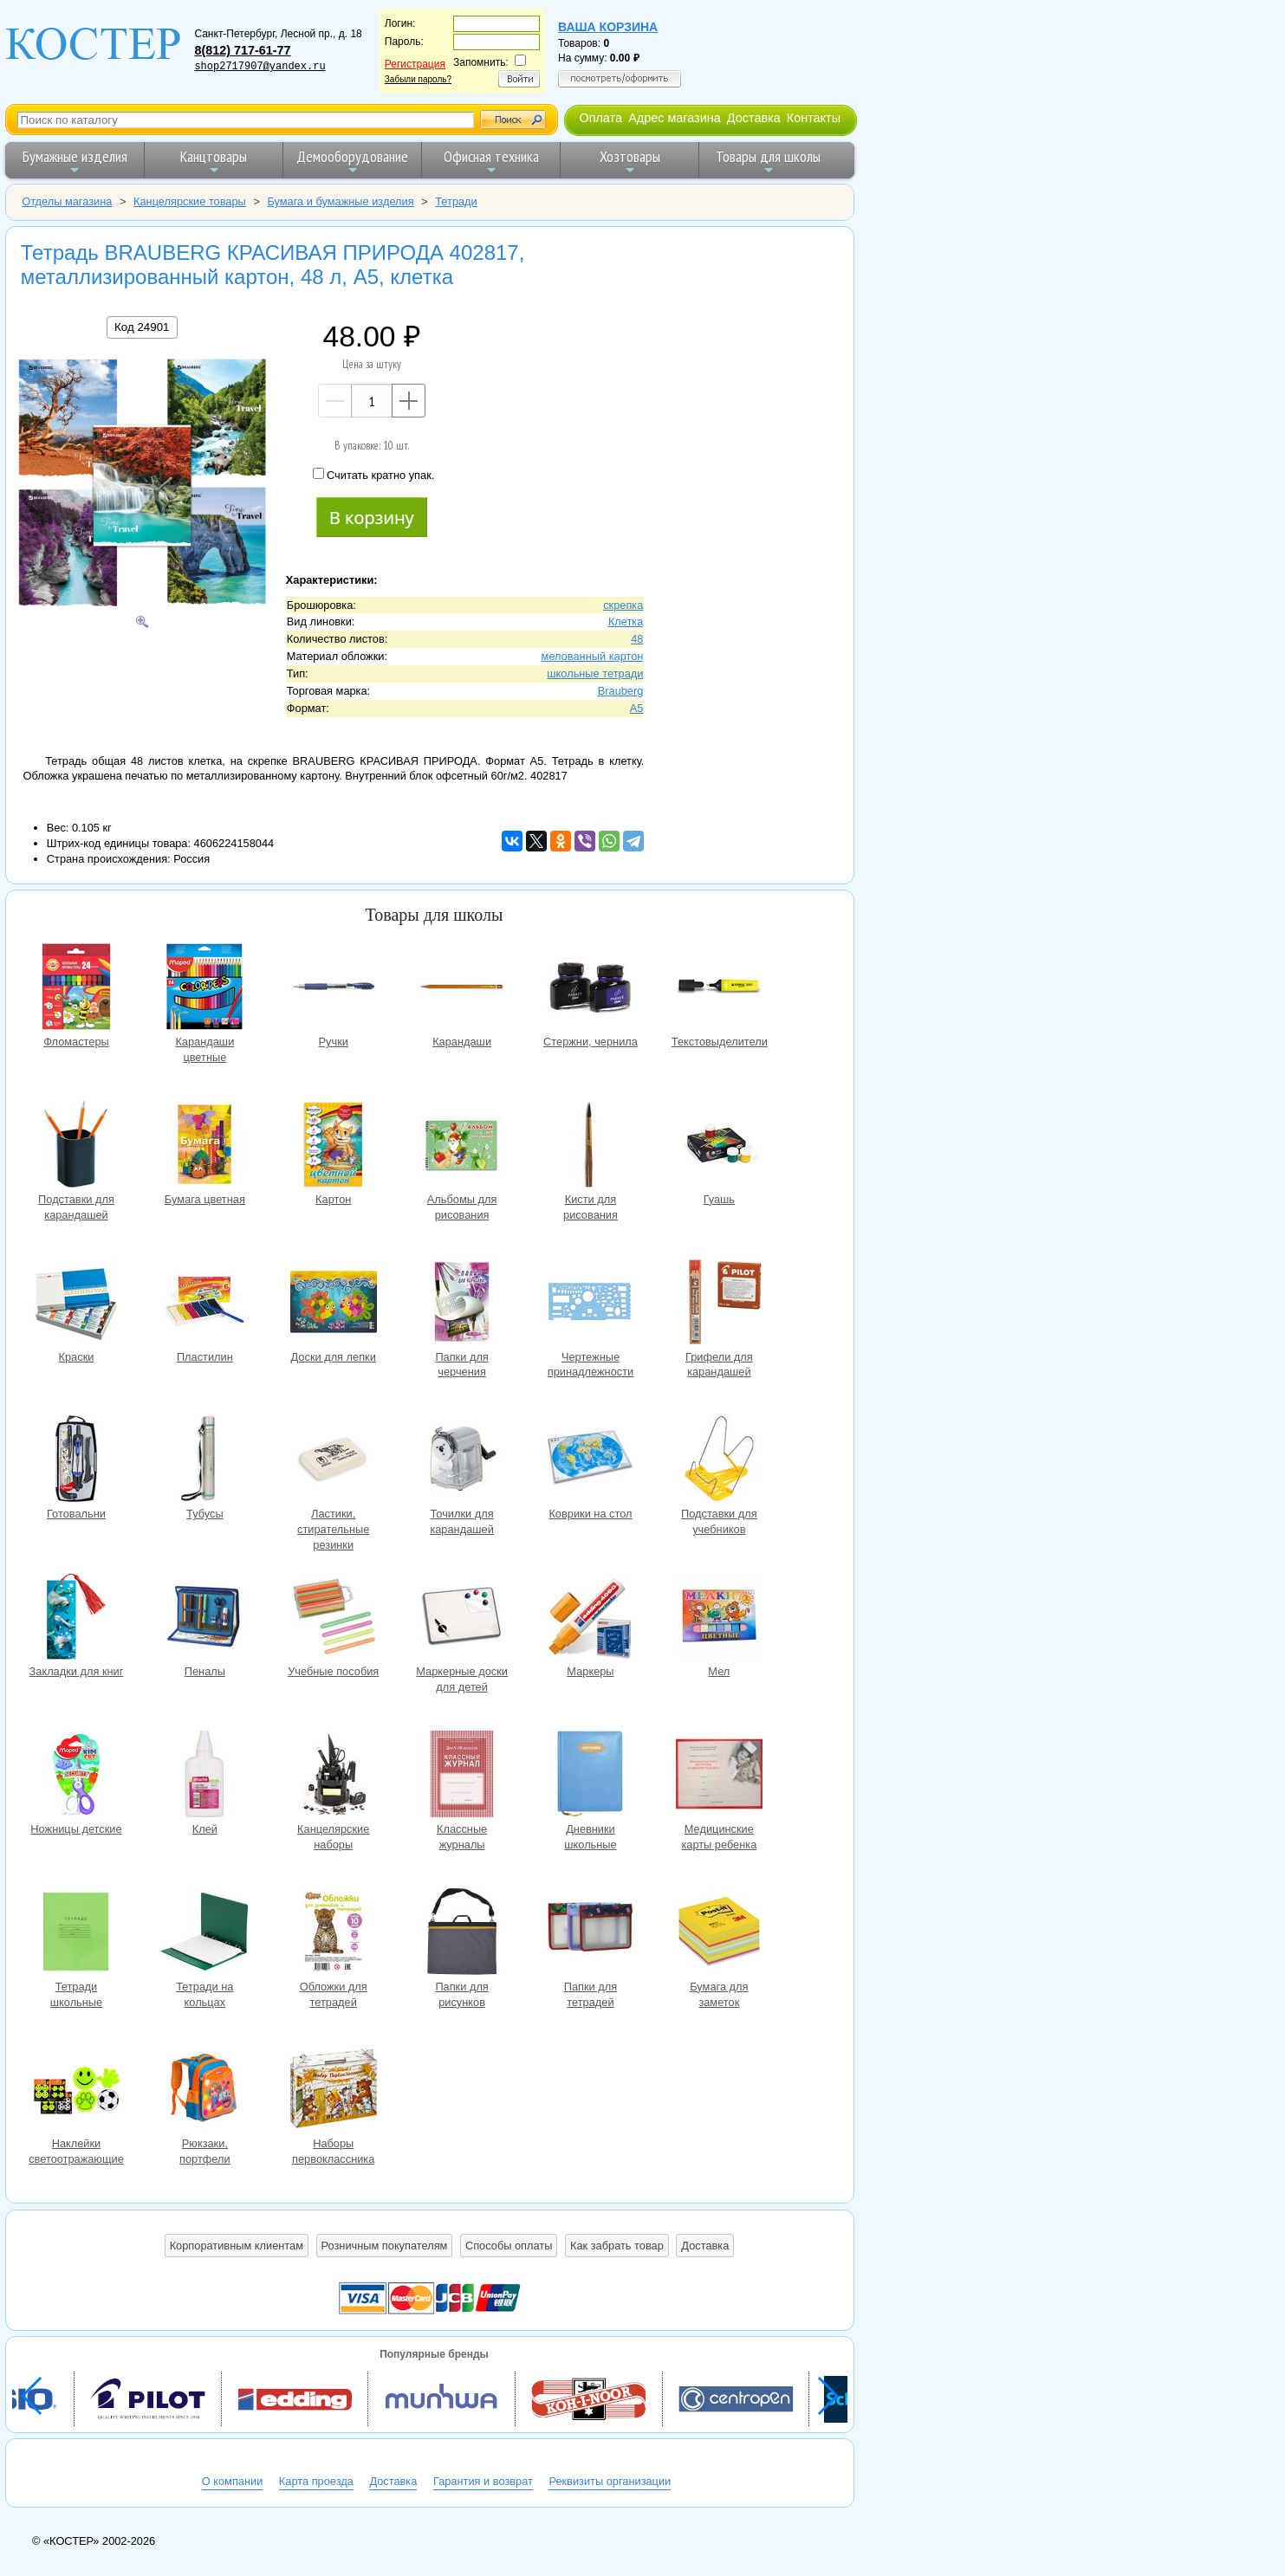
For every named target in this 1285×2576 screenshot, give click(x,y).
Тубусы (204, 1460)
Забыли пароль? (418, 79)
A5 (637, 708)
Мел (719, 1618)
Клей (204, 1776)
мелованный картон (593, 656)
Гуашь (719, 1146)
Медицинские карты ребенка (719, 1776)
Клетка (625, 621)
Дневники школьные (590, 1776)
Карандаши (461, 988)
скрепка (623, 605)
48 (637, 638)
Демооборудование (352, 161)
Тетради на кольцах (204, 1933)
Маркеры (590, 1618)
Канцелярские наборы (333, 1776)
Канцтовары (213, 161)
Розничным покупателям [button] (384, 2245)
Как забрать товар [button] (617, 2245)
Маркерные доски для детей (461, 1618)
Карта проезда (316, 2481)
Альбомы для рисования (461, 1146)
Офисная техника (491, 161)
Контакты (813, 118)
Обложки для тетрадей (333, 1933)
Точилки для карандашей (461, 1460)
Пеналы (204, 1618)
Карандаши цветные (204, 988)
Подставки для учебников (719, 1460)
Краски (76, 1304)
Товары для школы (768, 161)
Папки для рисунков (461, 1933)
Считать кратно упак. (373, 475)
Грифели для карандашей (719, 1304)
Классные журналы (461, 1776)
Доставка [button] (705, 2245)
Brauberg (621, 690)
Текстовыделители (719, 988)
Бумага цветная (204, 1146)
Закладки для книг (76, 1618)
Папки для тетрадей (590, 1933)
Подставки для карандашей (76, 1146)
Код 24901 (141, 326)
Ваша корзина (608, 27)
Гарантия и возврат (483, 2481)
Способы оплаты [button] (508, 2245)
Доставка (754, 118)
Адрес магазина (674, 118)
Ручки (333, 988)
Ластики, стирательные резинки (333, 1460)
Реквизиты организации (609, 2481)
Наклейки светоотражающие (76, 2090)
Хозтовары (630, 161)
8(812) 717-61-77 (242, 50)
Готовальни (76, 1460)
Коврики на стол (590, 1460)
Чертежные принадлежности (590, 1304)
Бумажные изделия (75, 161)
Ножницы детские (76, 1776)
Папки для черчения (461, 1304)
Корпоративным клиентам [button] (236, 2245)
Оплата (600, 118)
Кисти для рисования (590, 1146)
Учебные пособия (333, 1618)
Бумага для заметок (719, 1933)
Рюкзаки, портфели (204, 2090)
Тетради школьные (76, 1933)
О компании (232, 2481)
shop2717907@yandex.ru (259, 67)
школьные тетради (595, 673)
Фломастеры (76, 988)
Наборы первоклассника (333, 2090)
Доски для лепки (333, 1304)
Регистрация (415, 64)
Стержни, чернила (590, 988)
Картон (333, 1146)
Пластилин (204, 1304)
